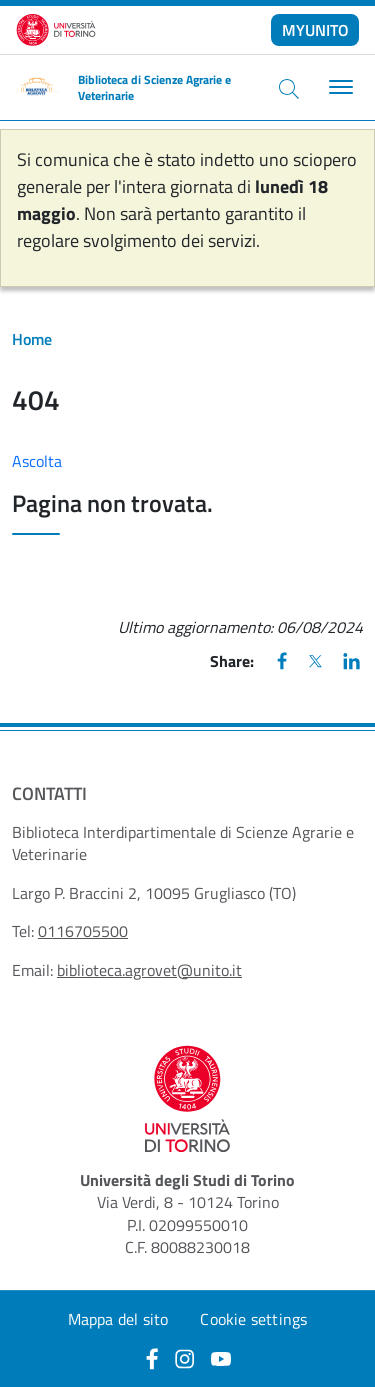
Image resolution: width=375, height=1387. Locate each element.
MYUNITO (315, 30)
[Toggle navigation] (338, 87)
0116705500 (83, 931)
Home (32, 339)
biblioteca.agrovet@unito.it (149, 970)
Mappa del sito (118, 1319)
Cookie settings (253, 1319)
